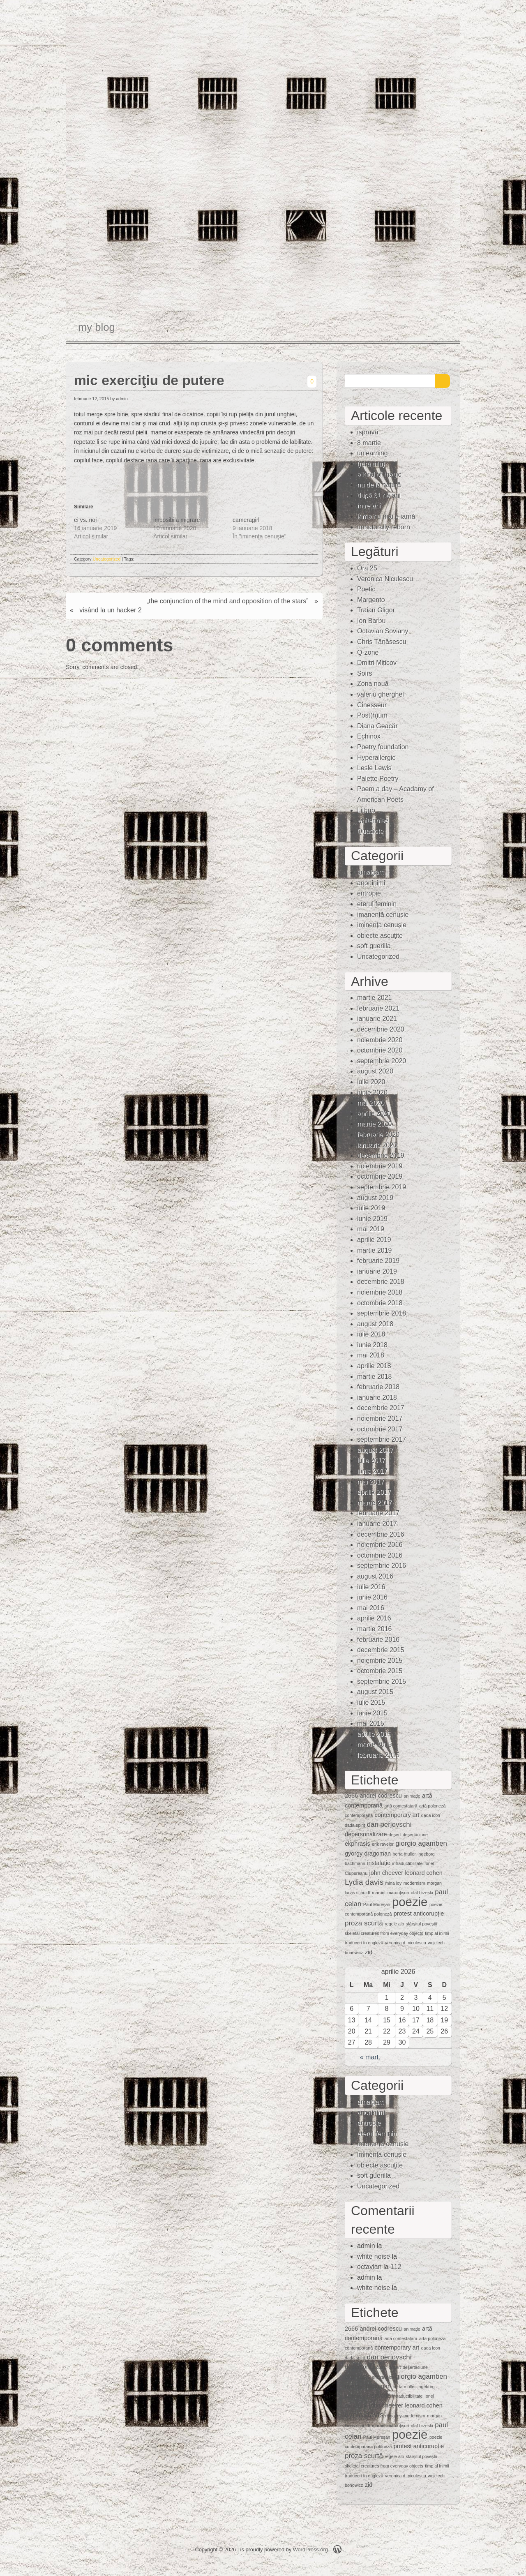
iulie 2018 (371, 1334)
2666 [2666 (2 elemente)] (351, 1795)
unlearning (372, 453)
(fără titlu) (371, 463)
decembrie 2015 (380, 1649)
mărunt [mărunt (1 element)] (378, 1892)
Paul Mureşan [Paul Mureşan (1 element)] (376, 1904)
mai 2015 (370, 1723)
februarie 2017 (378, 1513)
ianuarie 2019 (377, 1271)
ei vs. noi (85, 520)
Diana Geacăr (377, 725)
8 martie (369, 442)
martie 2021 (374, 997)
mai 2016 (370, 1607)
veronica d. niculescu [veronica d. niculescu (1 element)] (405, 1942)
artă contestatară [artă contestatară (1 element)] (400, 1805)
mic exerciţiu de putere (149, 380)
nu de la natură (379, 484)
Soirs (364, 673)
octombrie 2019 (379, 1176)
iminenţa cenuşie (381, 924)
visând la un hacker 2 (110, 610)
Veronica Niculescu (385, 578)
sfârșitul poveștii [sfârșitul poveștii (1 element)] (421, 1923)
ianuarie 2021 (377, 1018)
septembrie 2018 (381, 1313)
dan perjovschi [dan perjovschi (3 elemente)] (389, 1824)
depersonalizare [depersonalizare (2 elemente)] (366, 1834)
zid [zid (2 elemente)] (368, 1952)
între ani (369, 505)
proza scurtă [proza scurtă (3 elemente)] (364, 1923)
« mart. (370, 2057)
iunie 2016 (372, 1597)
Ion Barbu (371, 620)
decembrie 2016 (380, 1534)
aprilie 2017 (374, 1492)
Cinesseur (372, 705)
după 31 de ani (379, 495)
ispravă (367, 432)
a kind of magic (379, 474)
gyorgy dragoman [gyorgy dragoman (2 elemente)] (368, 1853)
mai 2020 (370, 1102)
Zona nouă (373, 683)
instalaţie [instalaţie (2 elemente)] (378, 1863)
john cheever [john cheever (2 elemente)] (386, 1873)
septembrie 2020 (381, 1060)
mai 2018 (370, 1355)
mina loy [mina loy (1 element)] (393, 1883)
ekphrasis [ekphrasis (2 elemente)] (357, 1843)
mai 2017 (370, 1481)
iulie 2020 (371, 1081)
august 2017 (375, 1450)
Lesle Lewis (374, 767)
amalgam (370, 872)
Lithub (366, 810)
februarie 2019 (378, 1260)
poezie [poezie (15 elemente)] (409, 1902)
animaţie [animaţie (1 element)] (412, 1796)
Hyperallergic (376, 757)
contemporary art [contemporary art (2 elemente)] (397, 1815)
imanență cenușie (382, 914)
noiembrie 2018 (379, 1292)
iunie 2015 (372, 1713)
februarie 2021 (378, 1008)
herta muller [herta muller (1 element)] (403, 1853)
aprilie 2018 (374, 1365)
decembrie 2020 (380, 1029)
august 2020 (375, 1071)
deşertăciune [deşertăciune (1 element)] (415, 1834)
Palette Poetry (378, 778)
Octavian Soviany (382, 631)
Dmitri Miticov (377, 662)
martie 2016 (374, 1628)
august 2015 (375, 1691)
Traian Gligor (376, 610)
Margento (371, 599)
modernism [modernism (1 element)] (414, 1883)
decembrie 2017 (380, 1407)
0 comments (119, 645)
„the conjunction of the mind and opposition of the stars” (228, 601)
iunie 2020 (372, 1092)
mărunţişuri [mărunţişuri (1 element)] (398, 1892)
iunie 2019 (372, 1218)
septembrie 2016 (381, 1565)
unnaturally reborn (383, 527)
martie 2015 (374, 1744)
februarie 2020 (378, 1134)
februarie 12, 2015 (91, 398)
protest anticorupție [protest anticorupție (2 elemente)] (419, 1913)
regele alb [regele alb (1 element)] (394, 1923)
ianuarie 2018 (377, 1397)
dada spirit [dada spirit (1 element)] (355, 1825)
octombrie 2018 (379, 1303)
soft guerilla (374, 945)
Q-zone (367, 652)
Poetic (366, 589)
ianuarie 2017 (377, 1523)
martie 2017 (374, 1502)
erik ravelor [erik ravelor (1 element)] (383, 1844)
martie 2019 (374, 1250)
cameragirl (246, 520)
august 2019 (375, 1197)
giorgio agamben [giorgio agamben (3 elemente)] (421, 1843)
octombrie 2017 (379, 1429)
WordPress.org (310, 2549)
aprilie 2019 (374, 1239)
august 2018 (375, 1323)
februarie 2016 (378, 1639)
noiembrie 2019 (379, 1166)
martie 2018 (374, 1376)
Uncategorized (107, 558)
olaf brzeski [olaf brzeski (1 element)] (422, 1892)
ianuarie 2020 (377, 1145)
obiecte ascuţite (380, 935)
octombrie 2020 (379, 1050)
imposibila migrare (176, 520)
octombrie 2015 (379, 1670)
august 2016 (375, 1576)
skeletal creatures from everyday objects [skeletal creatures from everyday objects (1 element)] (384, 1933)
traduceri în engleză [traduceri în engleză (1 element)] (364, 1942)
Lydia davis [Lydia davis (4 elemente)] (364, 1882)
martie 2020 (374, 1123)
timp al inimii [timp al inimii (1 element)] (437, 1933)
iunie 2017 (372, 1471)
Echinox (369, 736)
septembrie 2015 (381, 1681)
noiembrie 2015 (379, 1660)
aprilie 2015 (374, 1734)
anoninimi (371, 882)
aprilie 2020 (374, 1113)
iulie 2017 (371, 1460)
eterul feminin (377, 903)
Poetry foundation (382, 746)
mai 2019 (370, 1229)
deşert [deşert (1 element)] (395, 1834)
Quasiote (370, 831)
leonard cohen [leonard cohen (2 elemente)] (423, 1873)
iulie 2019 (371, 1208)
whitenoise (372, 820)
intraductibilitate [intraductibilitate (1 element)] (407, 1863)
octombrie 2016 (379, 1555)
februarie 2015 (378, 1755)
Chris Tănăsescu (381, 641)
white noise (373, 2256)
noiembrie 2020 (379, 1039)
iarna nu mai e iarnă (386, 516)
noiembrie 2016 (379, 1544)
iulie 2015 (371, 1702)
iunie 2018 (372, 1344)
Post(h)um (372, 715)
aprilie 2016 (374, 1618)
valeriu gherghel (380, 694)
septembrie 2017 (381, 1439)
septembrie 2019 (381, 1187)
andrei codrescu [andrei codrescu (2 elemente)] (380, 1795)
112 (395, 2266)
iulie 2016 (371, 1586)
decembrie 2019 (380, 1155)
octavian (369, 2266)
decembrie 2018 (380, 1281)
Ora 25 (367, 568)
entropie (369, 893)
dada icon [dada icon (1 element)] (430, 1815)
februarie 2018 (378, 1386)
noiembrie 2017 (379, 1418)
